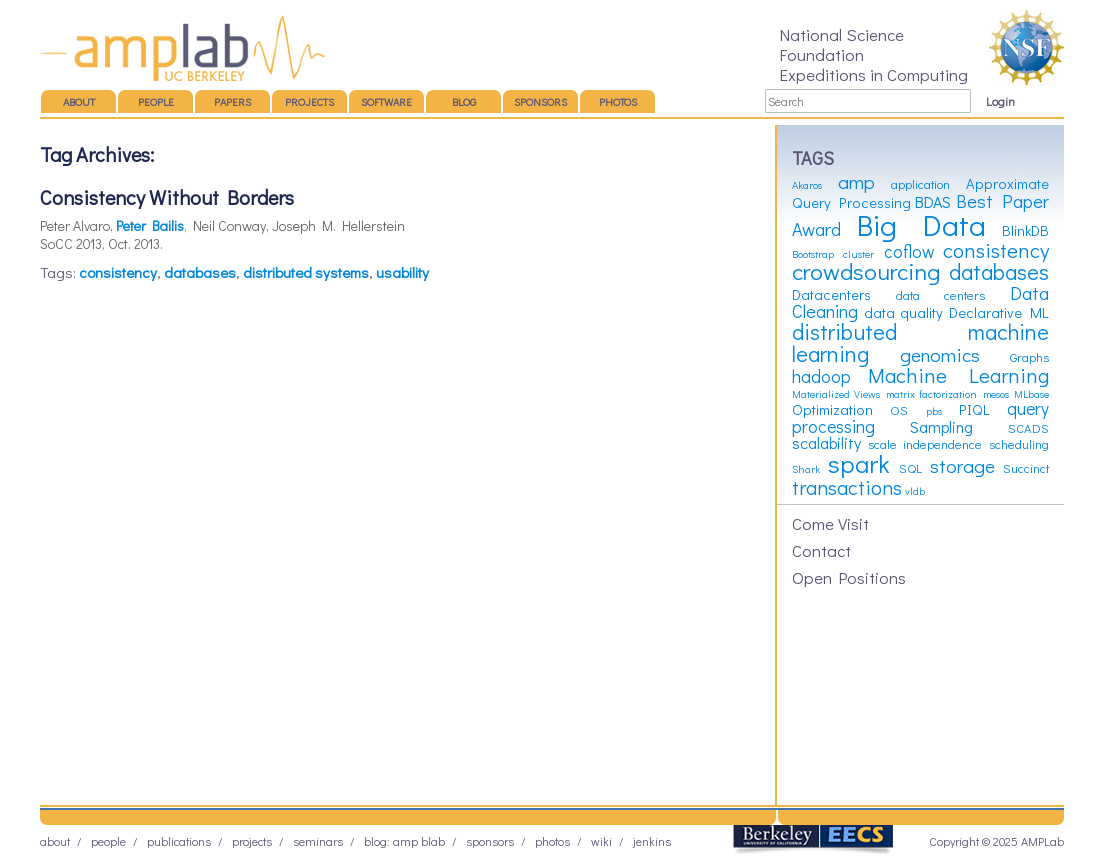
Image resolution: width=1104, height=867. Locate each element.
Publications (179, 841)
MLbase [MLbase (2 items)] (1031, 394)
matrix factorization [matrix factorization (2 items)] (931, 394)
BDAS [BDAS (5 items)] (933, 201)
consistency (118, 272)
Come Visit (830, 523)
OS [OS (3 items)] (899, 410)
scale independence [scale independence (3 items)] (925, 444)
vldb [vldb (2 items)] (915, 491)
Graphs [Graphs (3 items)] (1029, 357)
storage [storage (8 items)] (962, 465)
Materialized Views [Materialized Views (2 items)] (836, 394)
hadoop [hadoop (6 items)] (821, 376)
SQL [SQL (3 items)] (910, 468)
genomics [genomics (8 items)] (940, 354)
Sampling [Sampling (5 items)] (941, 426)
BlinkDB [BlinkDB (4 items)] (1025, 230)
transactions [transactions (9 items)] (847, 487)
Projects (309, 101)
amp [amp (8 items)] (856, 181)
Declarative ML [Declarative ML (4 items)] (999, 312)
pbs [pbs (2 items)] (934, 411)
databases (200, 272)
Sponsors (540, 101)
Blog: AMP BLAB (404, 841)
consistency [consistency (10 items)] (996, 250)
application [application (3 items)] (920, 184)
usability (402, 272)
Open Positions (849, 577)
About (79, 101)
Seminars (318, 841)
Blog (464, 101)
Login (1000, 101)
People (156, 101)
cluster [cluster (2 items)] (858, 254)
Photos (618, 101)
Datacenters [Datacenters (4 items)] (831, 294)
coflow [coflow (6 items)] (909, 251)
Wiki (601, 841)
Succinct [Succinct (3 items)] (1026, 468)
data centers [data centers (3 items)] (941, 295)
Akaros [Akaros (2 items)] (807, 185)
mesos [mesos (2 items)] (996, 394)
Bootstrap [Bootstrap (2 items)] (813, 254)
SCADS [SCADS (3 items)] (1028, 428)
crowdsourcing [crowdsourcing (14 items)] (866, 271)
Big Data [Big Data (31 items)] (921, 224)
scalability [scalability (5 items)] (826, 442)
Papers (232, 101)
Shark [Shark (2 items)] (806, 469)
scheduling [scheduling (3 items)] (1019, 444)
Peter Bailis (150, 225)
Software (386, 101)
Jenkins (652, 841)
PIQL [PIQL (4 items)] (974, 409)
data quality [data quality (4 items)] (904, 312)
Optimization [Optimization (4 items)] (832, 409)
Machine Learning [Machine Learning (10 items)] (959, 375)
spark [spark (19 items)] (859, 463)
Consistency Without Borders (167, 197)
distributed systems (306, 272)
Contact (821, 550)
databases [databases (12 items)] (999, 271)
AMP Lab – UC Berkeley (182, 48)
